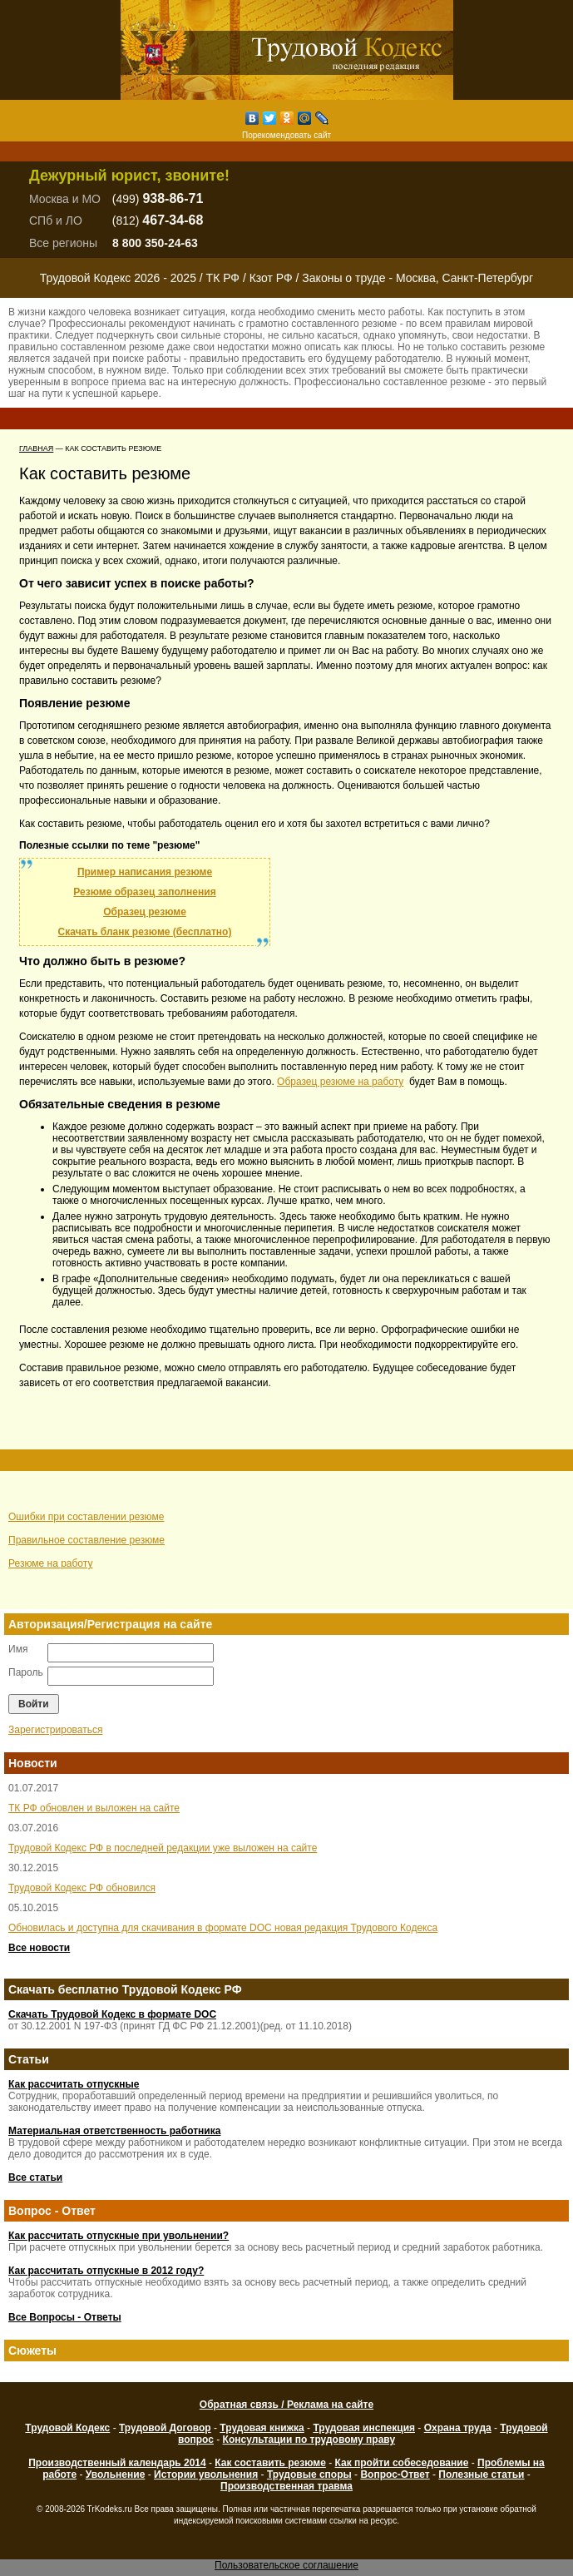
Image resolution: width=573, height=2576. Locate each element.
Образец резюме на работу (340, 1081)
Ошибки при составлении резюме (86, 1517)
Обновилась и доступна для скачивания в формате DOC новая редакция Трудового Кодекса (222, 1928)
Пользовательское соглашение (286, 2565)
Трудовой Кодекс (67, 2428)
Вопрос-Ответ (394, 2474)
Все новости (39, 1948)
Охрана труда (457, 2428)
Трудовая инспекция (364, 2428)
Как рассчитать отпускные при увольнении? (118, 2236)
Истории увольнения (206, 2474)
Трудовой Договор (165, 2428)
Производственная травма (286, 2486)
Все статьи (35, 2177)
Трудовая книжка (262, 2428)
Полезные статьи (481, 2474)
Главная (36, 448)
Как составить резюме (270, 2463)
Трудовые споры (309, 2474)
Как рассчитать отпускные (73, 2084)
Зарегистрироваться (55, 1730)
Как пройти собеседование (402, 2463)
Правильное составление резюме (86, 1540)
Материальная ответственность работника (114, 2131)
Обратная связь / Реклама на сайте (286, 2404)
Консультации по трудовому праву (309, 2439)
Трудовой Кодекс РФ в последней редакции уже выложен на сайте (162, 1848)
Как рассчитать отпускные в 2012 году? (106, 2270)
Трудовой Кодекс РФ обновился (82, 1888)
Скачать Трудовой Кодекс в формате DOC (112, 2014)
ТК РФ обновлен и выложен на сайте (94, 1808)
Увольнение (115, 2474)
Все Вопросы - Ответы (64, 2317)
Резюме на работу (50, 1563)
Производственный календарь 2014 (116, 2463)
